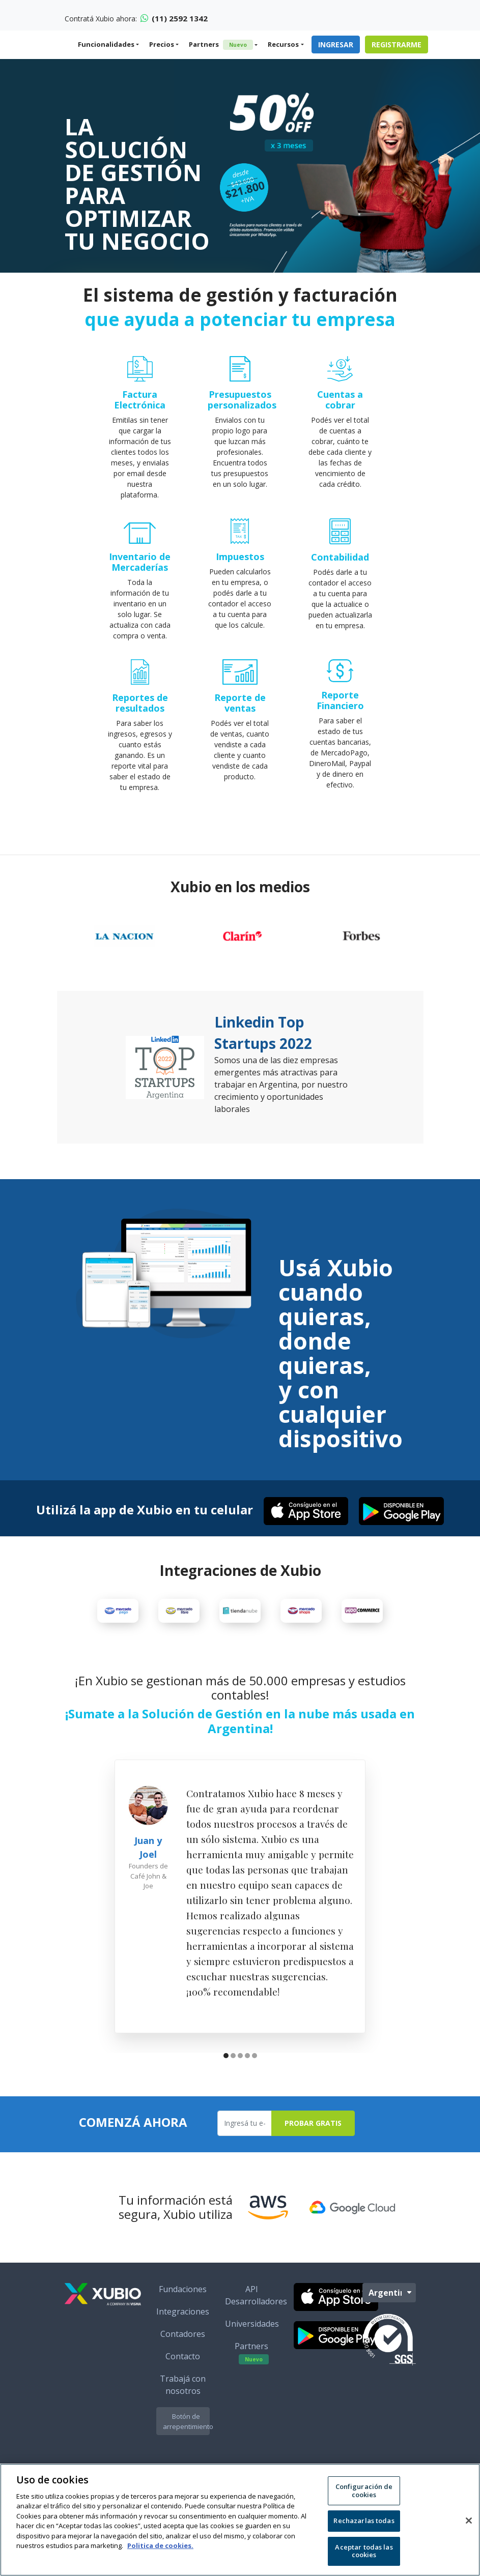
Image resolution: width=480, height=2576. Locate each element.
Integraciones (182, 2338)
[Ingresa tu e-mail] (244, 2150)
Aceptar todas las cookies (363, 2551)
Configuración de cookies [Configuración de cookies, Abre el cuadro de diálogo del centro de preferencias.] (364, 2490)
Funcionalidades (106, 44)
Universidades (252, 2350)
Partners (221, 45)
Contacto (182, 2383)
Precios (161, 44)
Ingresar (335, 44)
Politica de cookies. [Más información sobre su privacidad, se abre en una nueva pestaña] (160, 2545)
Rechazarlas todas (363, 2520)
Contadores (182, 2360)
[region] (240, 2520)
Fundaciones (183, 2316)
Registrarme (396, 44)
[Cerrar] (469, 2520)
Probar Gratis (313, 2150)
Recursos (283, 44)
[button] (226, 2084)
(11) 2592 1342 (174, 18)
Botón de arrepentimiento (186, 2448)
